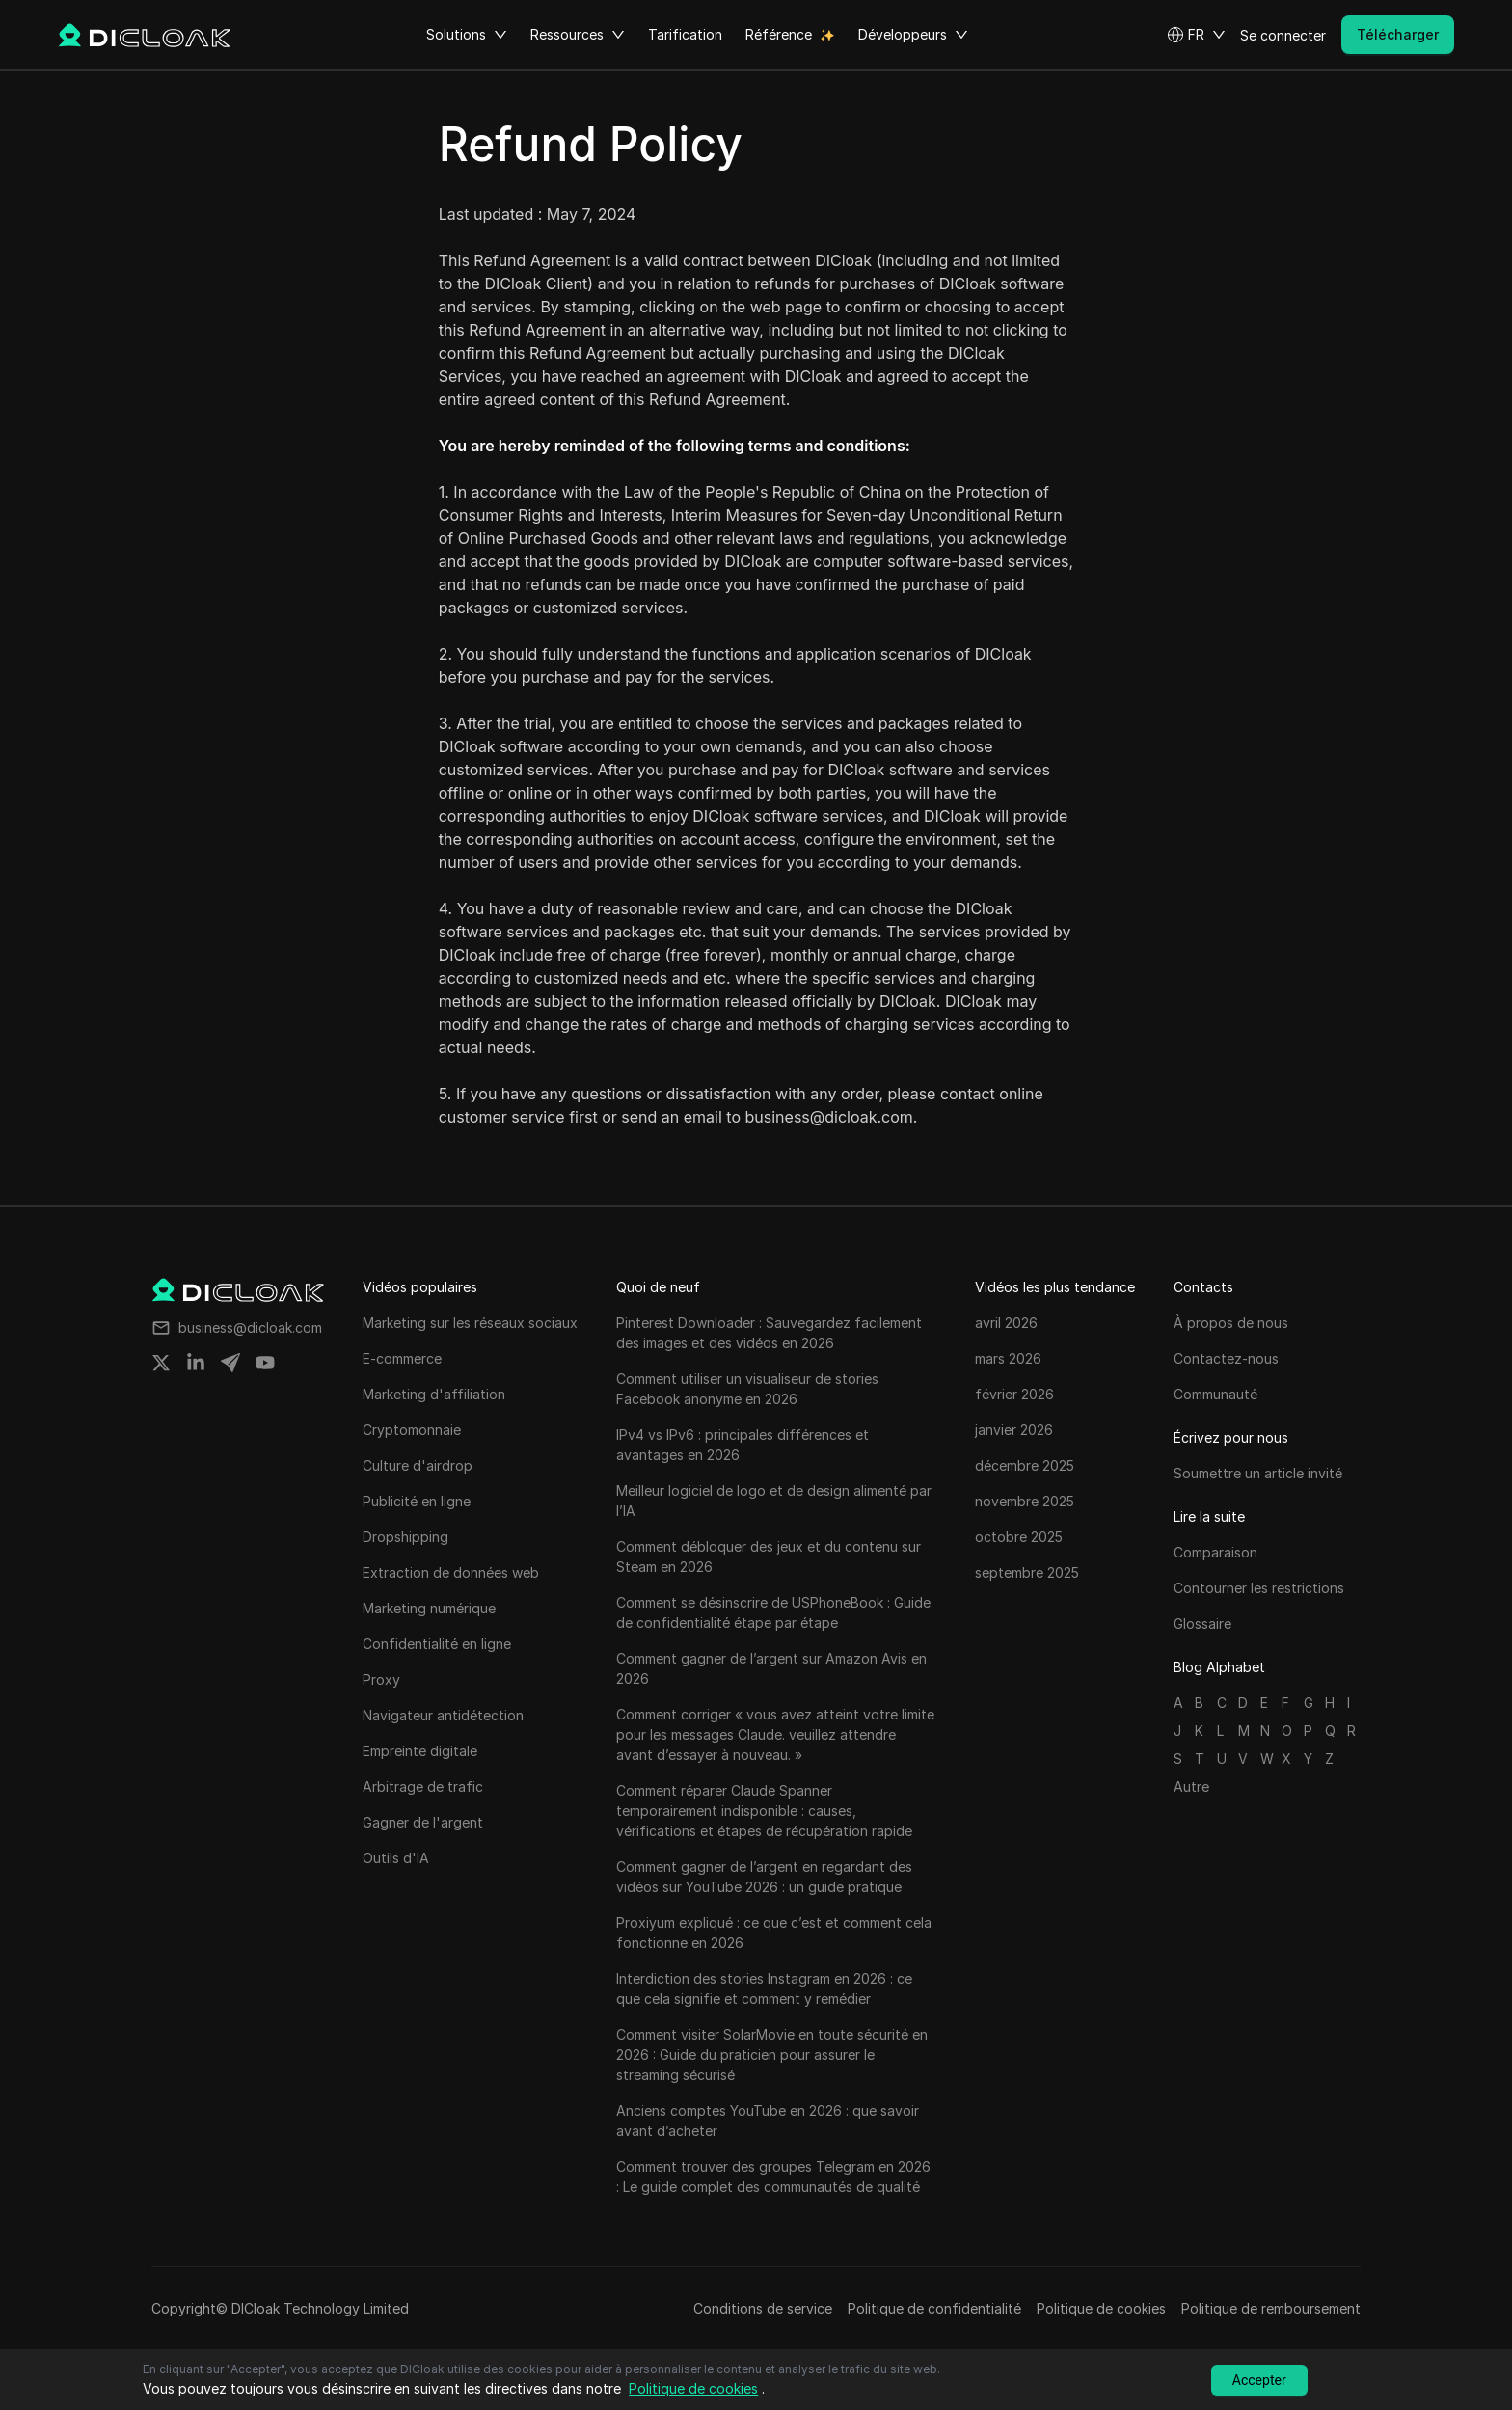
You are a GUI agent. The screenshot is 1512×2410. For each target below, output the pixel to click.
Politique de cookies (1101, 2308)
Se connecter (1283, 35)
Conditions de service (762, 2308)
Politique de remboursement (1271, 2308)
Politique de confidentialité (934, 2308)
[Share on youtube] (265, 1362)
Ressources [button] (577, 34)
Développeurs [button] (913, 34)
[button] (1196, 34)
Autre (1191, 1786)
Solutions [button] (466, 34)
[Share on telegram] (230, 1362)
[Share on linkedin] (195, 1362)
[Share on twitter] (161, 1362)
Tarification (685, 34)
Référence (778, 34)
